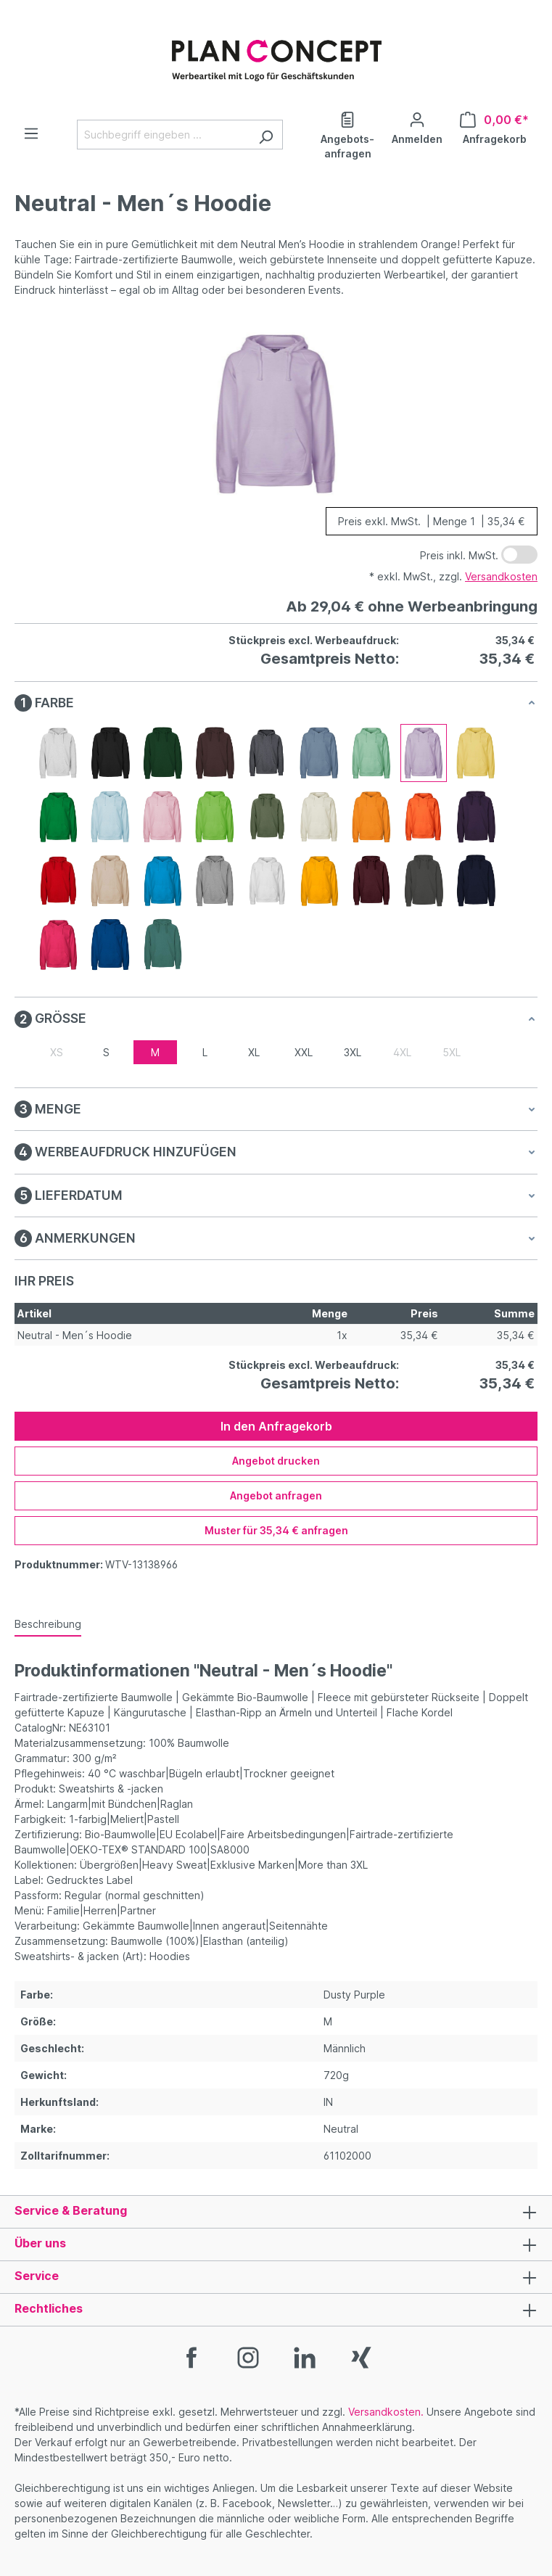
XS (56, 1052)
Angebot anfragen (276, 1495)
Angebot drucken (276, 1460)
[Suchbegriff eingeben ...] (163, 134)
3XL (352, 1052)
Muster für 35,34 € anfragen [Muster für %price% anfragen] (276, 1530)
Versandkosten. (386, 2412)
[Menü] (31, 133)
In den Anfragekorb (276, 1426)
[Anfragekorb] (494, 127)
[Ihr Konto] (417, 127)
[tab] (48, 1625)
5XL (451, 1052)
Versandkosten (501, 576)
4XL (402, 1052)
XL (254, 1052)
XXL (303, 1052)
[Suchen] (266, 134)
